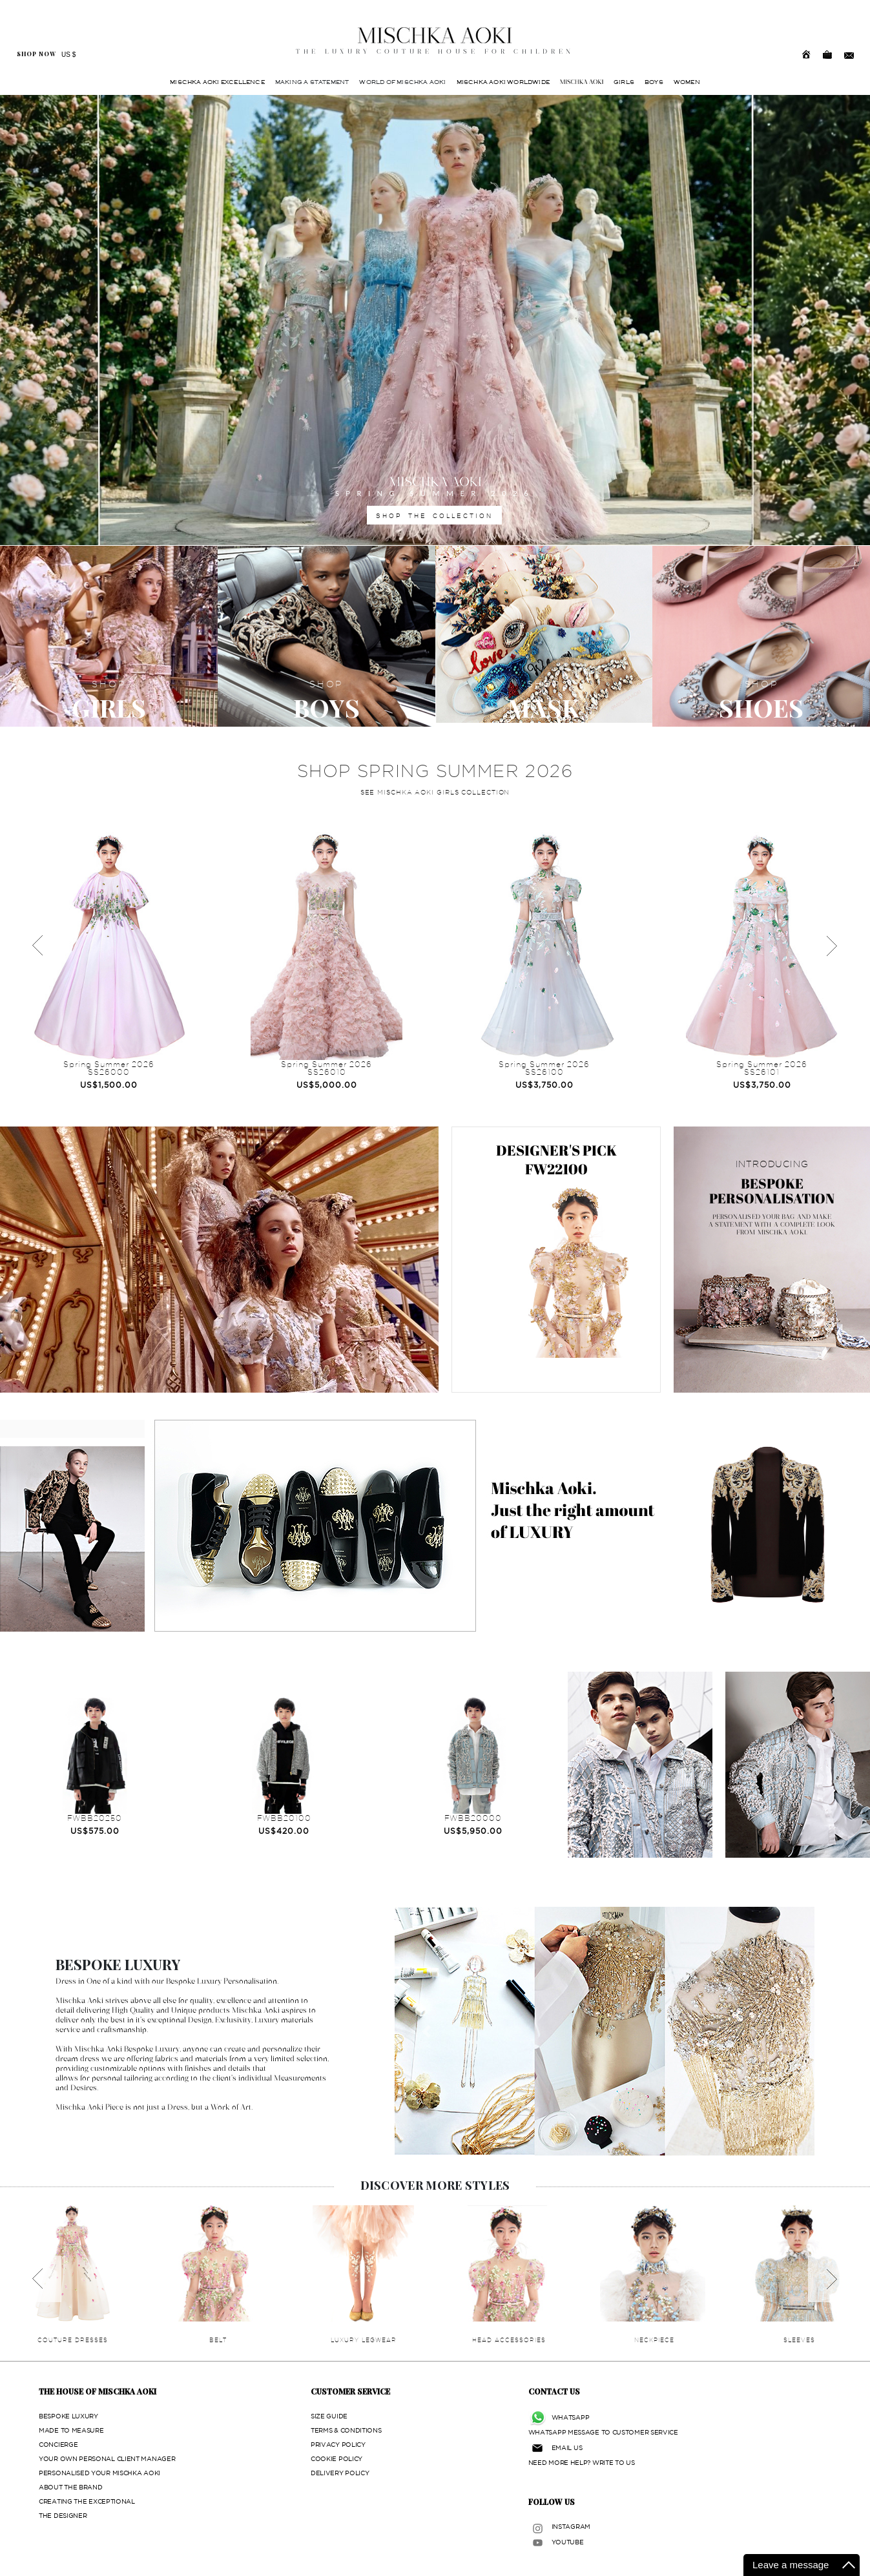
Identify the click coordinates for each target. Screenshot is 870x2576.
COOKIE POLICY (336, 2458)
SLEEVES (799, 2340)
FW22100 (556, 1168)
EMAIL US (567, 2447)
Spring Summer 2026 (108, 1064)
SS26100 (544, 1071)
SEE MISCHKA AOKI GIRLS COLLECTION (435, 792)
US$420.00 (283, 1831)
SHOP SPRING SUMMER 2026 (435, 771)
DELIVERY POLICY (340, 2473)
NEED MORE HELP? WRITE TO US (581, 2462)
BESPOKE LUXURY (68, 2416)
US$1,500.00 (109, 1085)
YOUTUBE (568, 2542)
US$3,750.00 (544, 1085)
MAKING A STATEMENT (312, 82)
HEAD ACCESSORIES (509, 2340)
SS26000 (109, 1071)
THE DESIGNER (63, 2515)
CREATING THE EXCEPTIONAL (87, 2501)
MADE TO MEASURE (71, 2430)
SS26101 (762, 1071)
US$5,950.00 (473, 1831)
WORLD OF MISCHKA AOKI (402, 82)
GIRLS (624, 82)
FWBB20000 (473, 1818)
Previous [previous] (38, 945)
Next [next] (830, 945)
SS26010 (326, 1071)
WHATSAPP (571, 2417)
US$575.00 (94, 1831)
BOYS (654, 82)
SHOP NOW (36, 54)
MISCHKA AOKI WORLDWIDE (503, 82)
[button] (65, 320)
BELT (218, 2340)
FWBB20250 (94, 1818)
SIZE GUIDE (329, 2416)
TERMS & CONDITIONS (346, 2430)
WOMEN (687, 82)
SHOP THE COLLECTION (434, 515)
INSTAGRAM (571, 2526)
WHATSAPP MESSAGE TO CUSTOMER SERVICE (603, 2432)
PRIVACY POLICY (338, 2444)
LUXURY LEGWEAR (364, 2340)
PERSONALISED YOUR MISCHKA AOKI (99, 2473)
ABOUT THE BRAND (71, 2487)
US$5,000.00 (326, 1085)
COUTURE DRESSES (72, 2340)
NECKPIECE (654, 2340)
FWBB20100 (284, 1818)
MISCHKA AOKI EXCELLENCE (217, 82)
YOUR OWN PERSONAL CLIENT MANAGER (107, 2458)
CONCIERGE (58, 2444)
